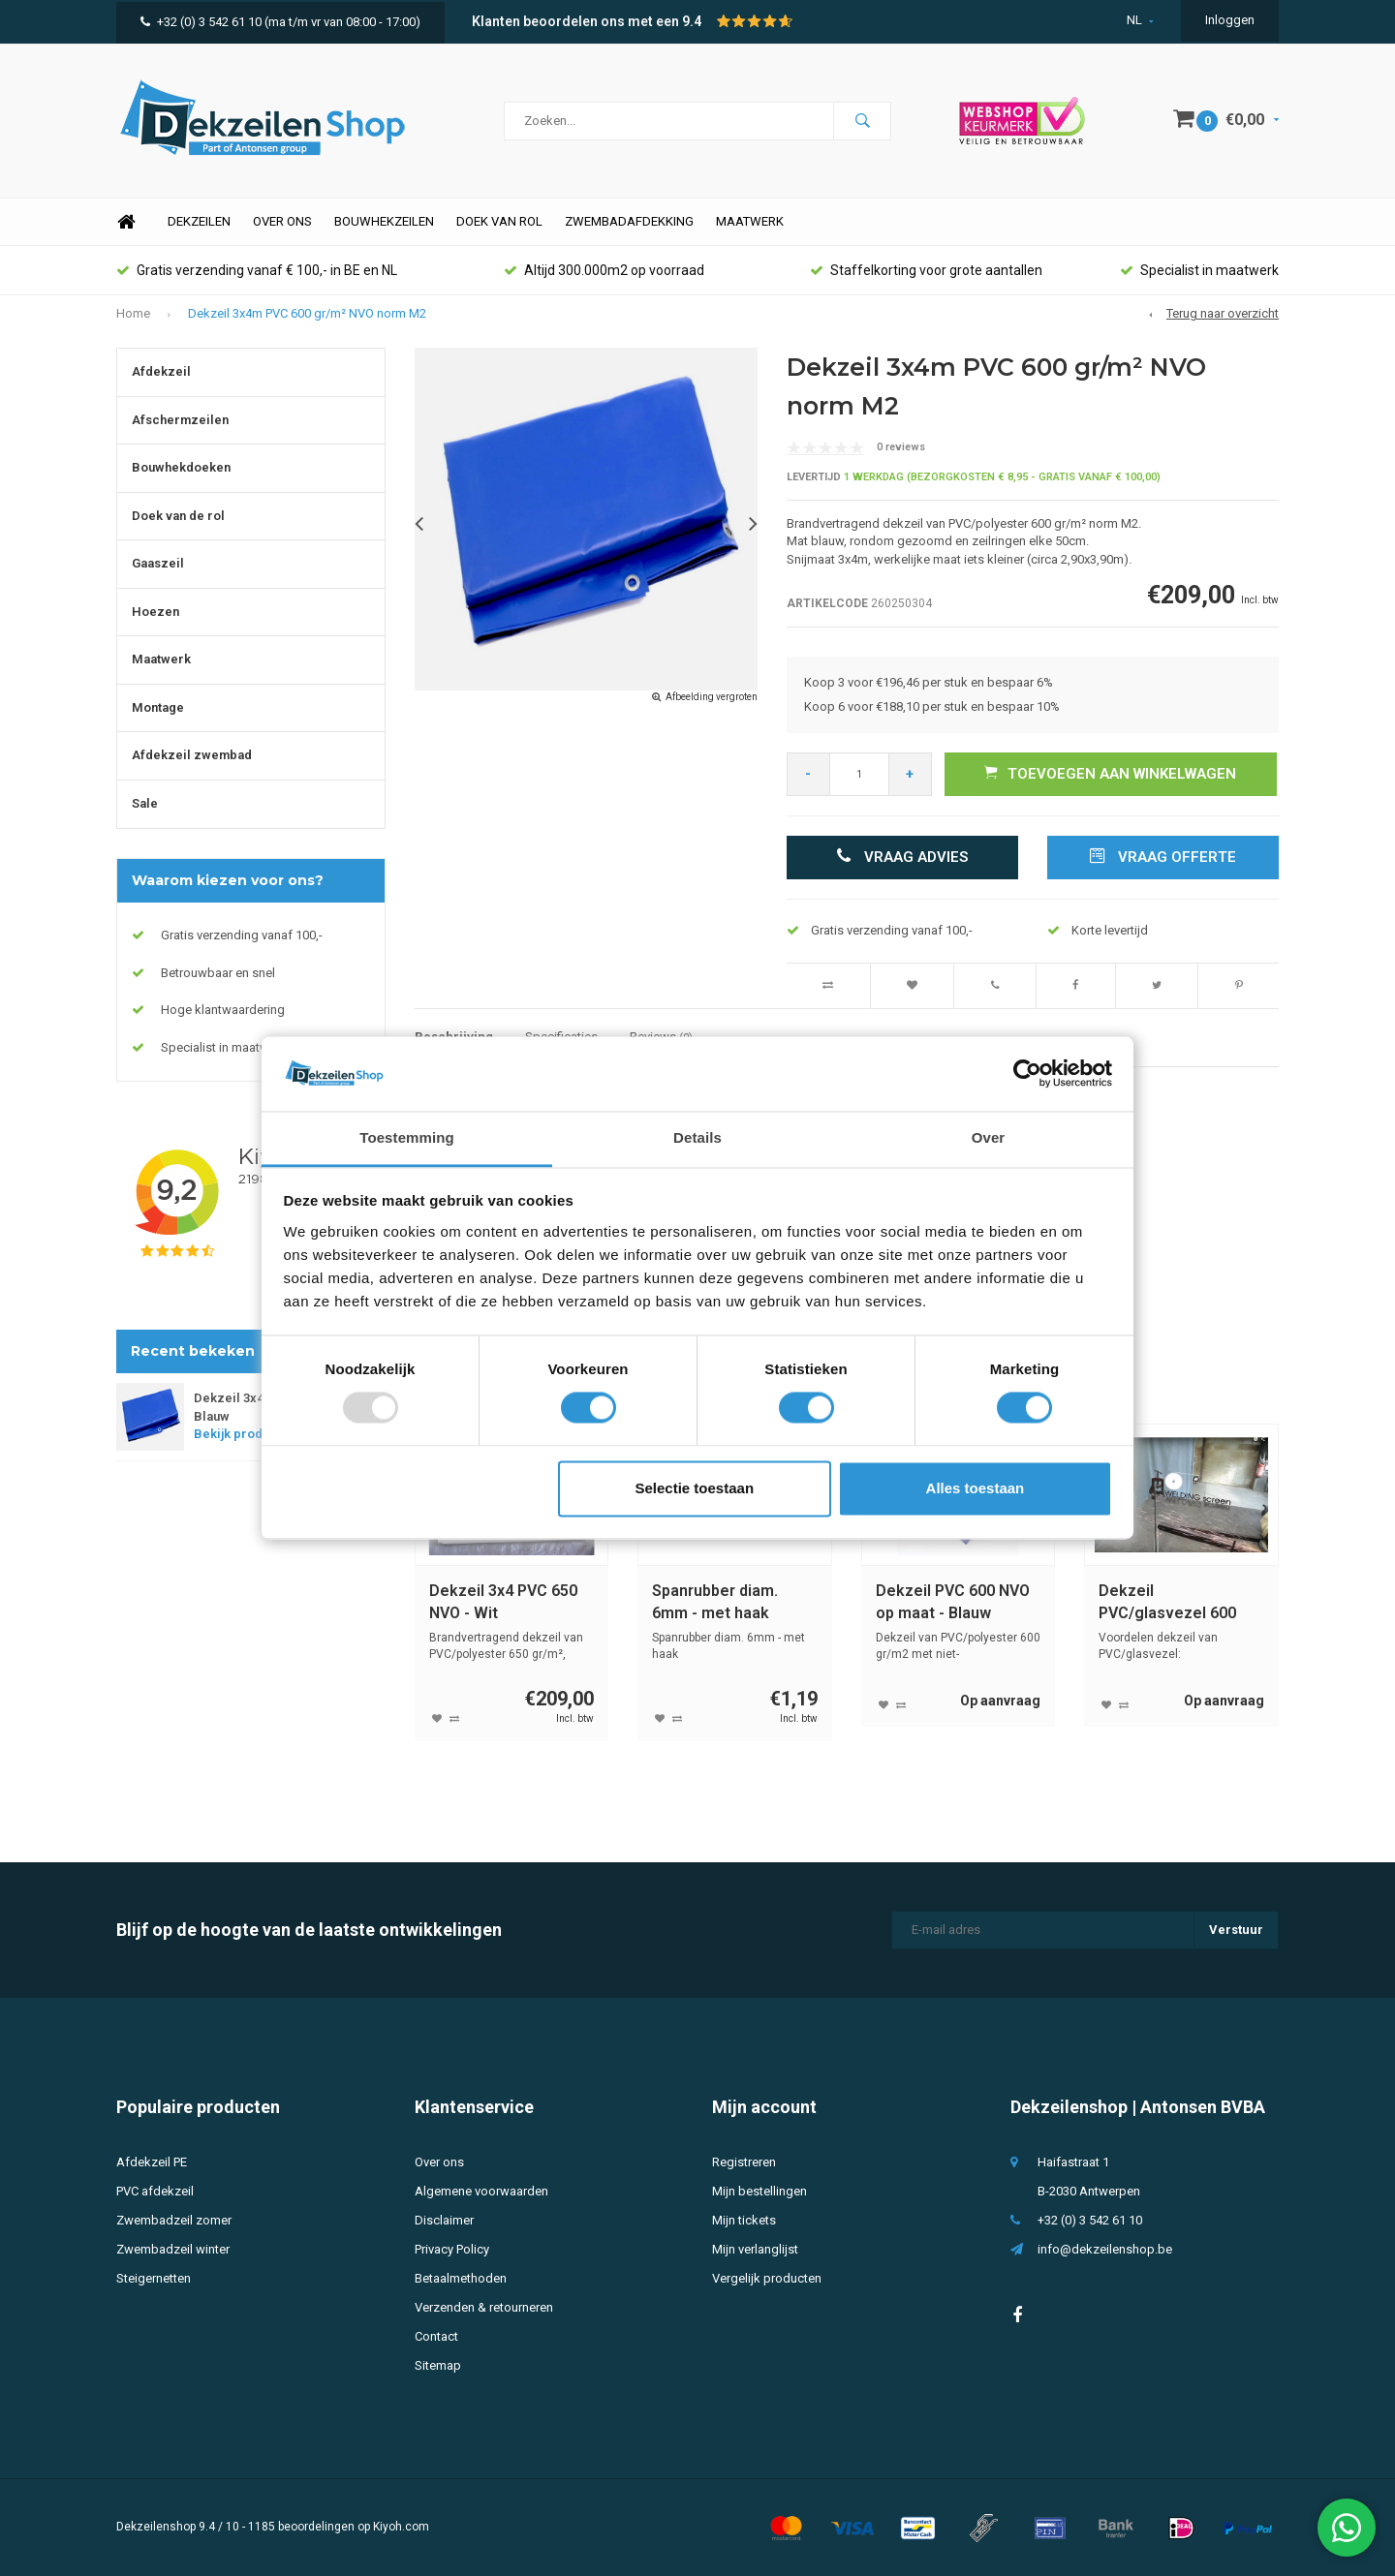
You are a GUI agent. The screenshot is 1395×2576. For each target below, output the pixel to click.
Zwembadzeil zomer (174, 2220)
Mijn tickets (744, 2220)
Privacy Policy (452, 2249)
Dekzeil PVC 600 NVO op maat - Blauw (953, 1601)
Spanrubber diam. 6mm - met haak (715, 1601)
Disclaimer (444, 2220)
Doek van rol (499, 221)
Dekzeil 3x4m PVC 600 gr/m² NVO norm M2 (307, 313)
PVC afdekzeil (155, 2191)
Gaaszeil (158, 563)
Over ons (282, 221)
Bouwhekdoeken (181, 467)
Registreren (744, 2162)
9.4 (691, 21)
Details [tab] (697, 1137)
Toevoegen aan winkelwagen (1110, 772)
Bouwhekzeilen (384, 221)
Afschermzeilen (180, 420)
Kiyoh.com (401, 2526)
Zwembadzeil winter (173, 2249)
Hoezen (155, 611)
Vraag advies (902, 856)
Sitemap (438, 2365)
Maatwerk (750, 221)
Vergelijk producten (767, 2278)
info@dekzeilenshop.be (1105, 2249)
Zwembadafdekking (629, 221)
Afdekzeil (161, 371)
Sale (145, 803)
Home (126, 222)
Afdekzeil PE (151, 2162)
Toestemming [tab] (406, 1137)
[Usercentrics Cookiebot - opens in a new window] (1027, 1074)
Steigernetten (153, 2278)
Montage (158, 707)
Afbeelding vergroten (712, 696)
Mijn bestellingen (759, 2191)
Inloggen (1230, 20)
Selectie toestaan (695, 1488)
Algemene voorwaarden (481, 2191)
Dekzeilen (199, 221)
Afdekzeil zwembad (192, 755)
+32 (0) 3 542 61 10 (201, 22)
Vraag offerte (1163, 856)
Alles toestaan (975, 1488)
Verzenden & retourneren (484, 2307)
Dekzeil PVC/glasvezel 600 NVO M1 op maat (1167, 1603)
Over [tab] (989, 1137)
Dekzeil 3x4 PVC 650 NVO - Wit (503, 1601)
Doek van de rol (178, 515)
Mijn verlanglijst (755, 2249)
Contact (436, 2336)
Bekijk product (243, 1433)
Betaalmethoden (461, 2278)
